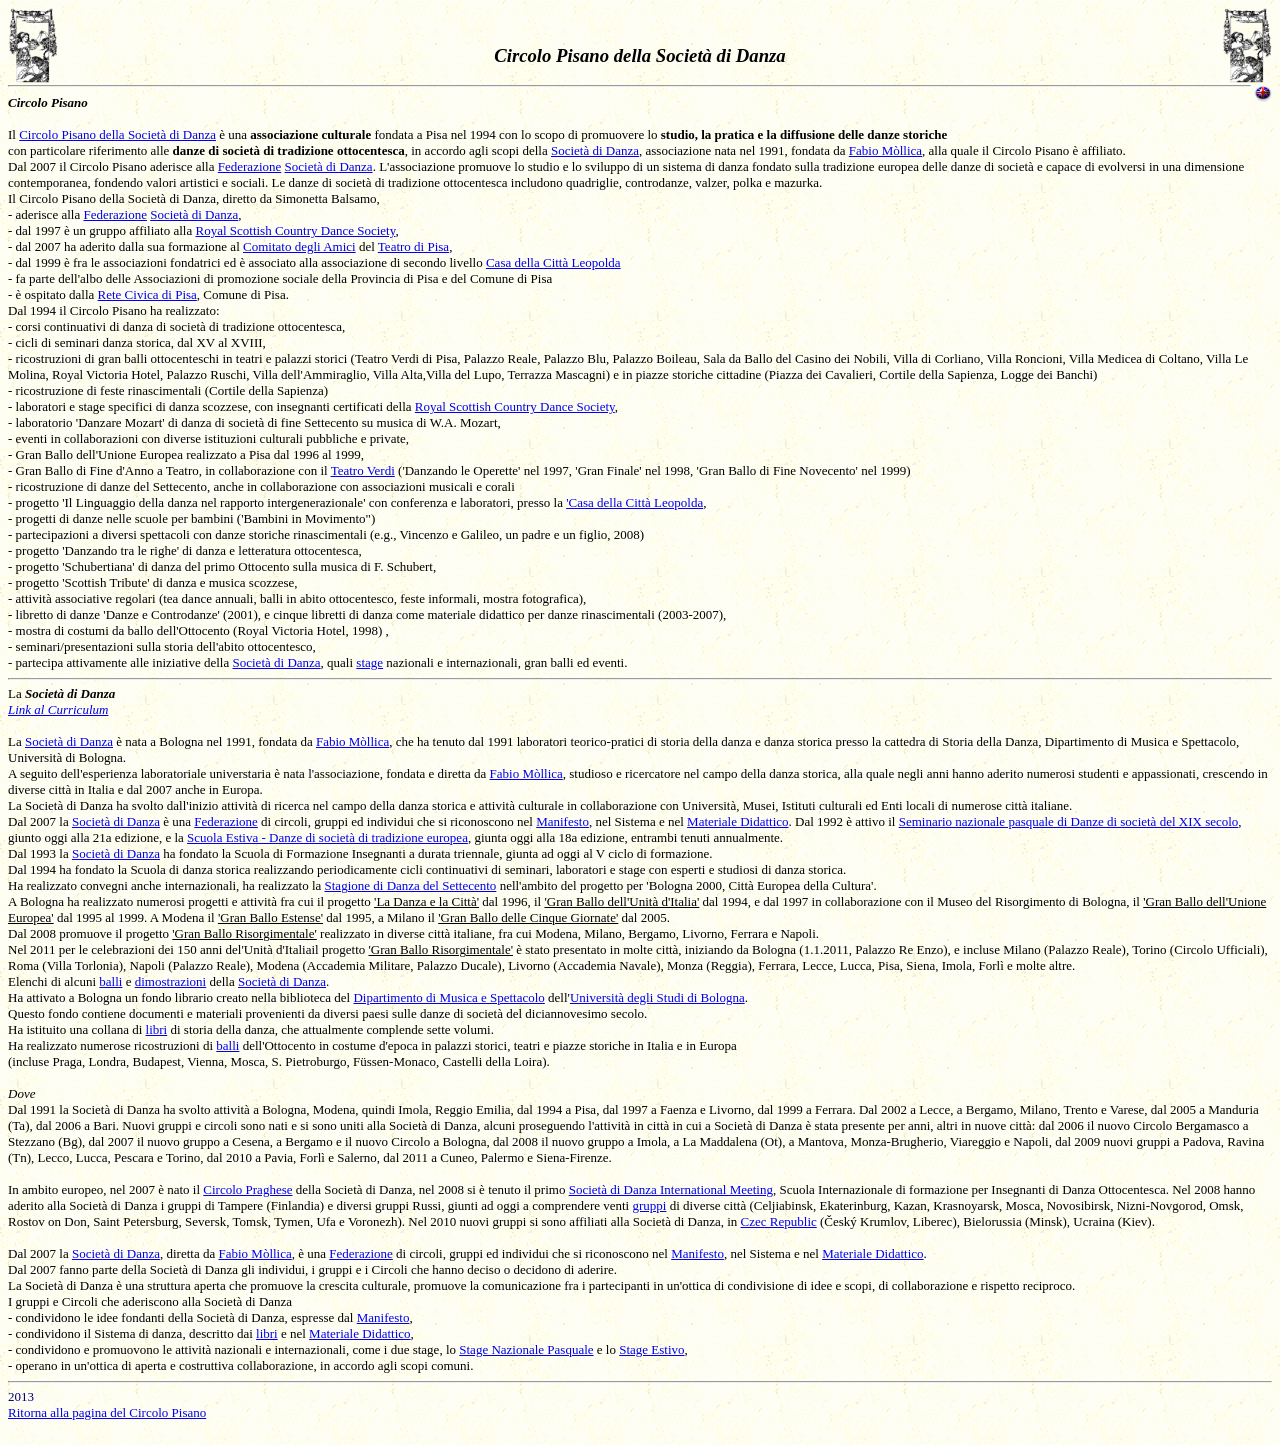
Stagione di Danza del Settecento (411, 885)
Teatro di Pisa (413, 246)
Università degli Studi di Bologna (657, 997)
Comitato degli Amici (299, 246)
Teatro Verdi (363, 470)
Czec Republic (779, 1221)
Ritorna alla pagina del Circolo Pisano (107, 1412)
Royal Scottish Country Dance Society (295, 230)
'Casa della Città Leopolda (634, 502)
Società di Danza (595, 150)
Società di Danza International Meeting (671, 1189)
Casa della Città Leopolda (553, 262)
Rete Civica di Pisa (147, 294)
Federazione (250, 166)
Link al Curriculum (58, 709)
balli (110, 981)
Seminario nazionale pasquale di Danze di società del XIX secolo (1069, 821)
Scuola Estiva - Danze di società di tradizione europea (327, 837)
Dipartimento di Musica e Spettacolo (448, 997)
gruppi (649, 1205)
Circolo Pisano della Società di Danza (117, 134)
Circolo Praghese (247, 1189)
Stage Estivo (651, 1349)
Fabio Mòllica (885, 150)
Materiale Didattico (737, 821)
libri (157, 1029)
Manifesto (562, 821)
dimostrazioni (171, 981)
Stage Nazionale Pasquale (526, 1349)
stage (369, 662)
